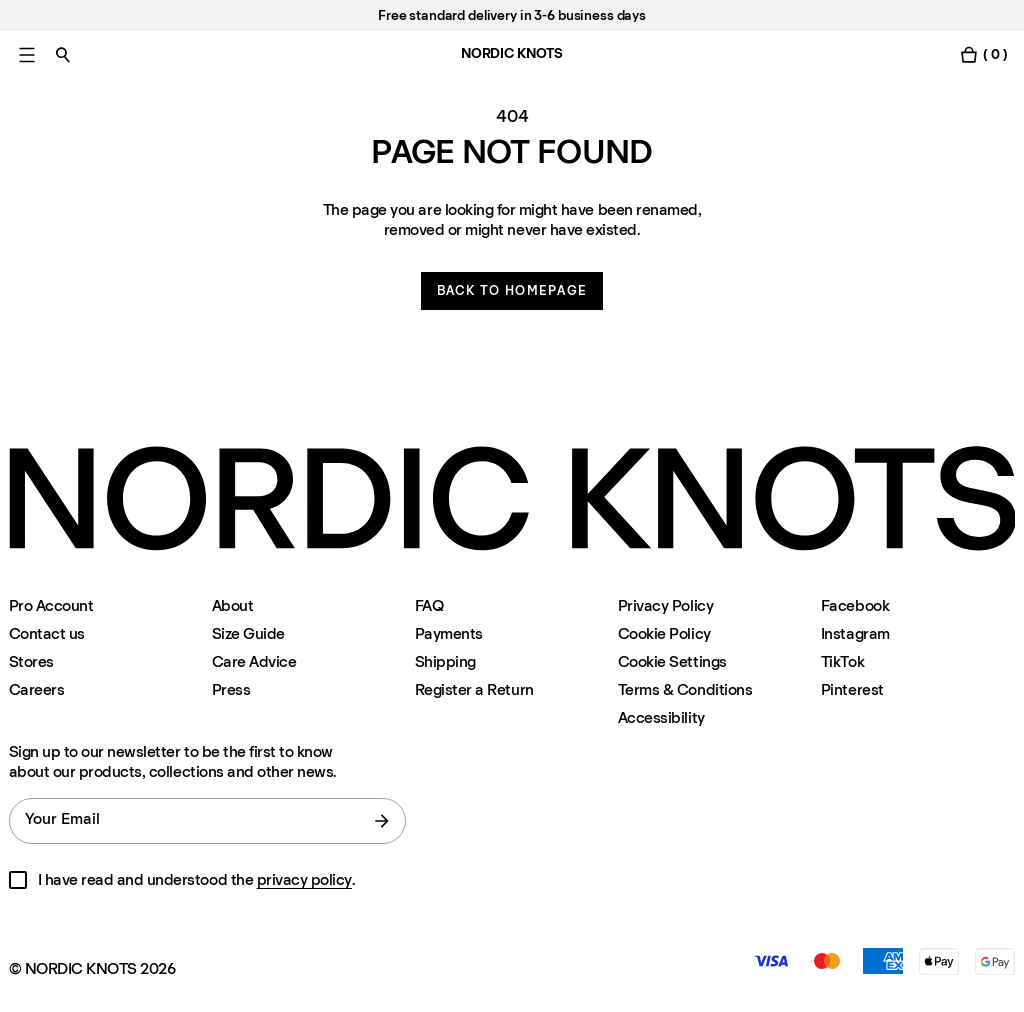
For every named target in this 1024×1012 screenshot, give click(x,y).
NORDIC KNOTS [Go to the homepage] (512, 53)
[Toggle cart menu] (983, 54)
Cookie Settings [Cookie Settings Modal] (672, 661)
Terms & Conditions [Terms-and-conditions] (685, 689)
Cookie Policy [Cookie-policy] (664, 633)
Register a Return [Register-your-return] (474, 689)
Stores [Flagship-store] (31, 661)
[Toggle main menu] (27, 54)
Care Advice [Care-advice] (254, 661)
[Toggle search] (63, 54)
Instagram (855, 633)
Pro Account (51, 605)
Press (231, 689)
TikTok (842, 661)
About (233, 605)
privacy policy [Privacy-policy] (304, 879)
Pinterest (852, 689)
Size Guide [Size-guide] (248, 633)
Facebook (855, 605)
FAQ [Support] (429, 605)
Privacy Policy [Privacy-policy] (665, 605)
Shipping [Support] (445, 661)
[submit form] (382, 821)
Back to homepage (512, 290)
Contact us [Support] (47, 633)
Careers (37, 689)
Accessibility (661, 718)
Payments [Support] (449, 633)
